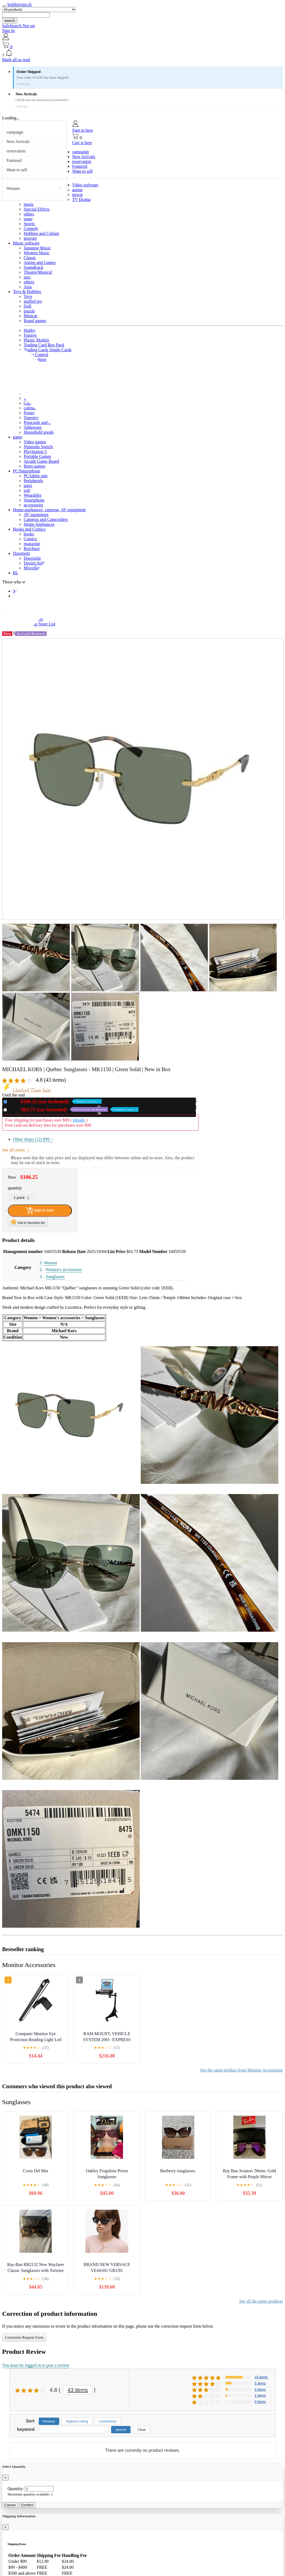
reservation (16, 151)
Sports (29, 223)
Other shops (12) (33, 1139)
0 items (260, 2402)
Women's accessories (64, 1269)
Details (79, 1120)
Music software (26, 243)
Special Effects (37, 209)
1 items (260, 2395)
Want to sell (16, 170)
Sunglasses (55, 1276)
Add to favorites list (28, 1222)
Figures (30, 335)
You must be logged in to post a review (35, 2365)
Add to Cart (40, 1210)
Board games (35, 320)
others (29, 214)
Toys (28, 296)
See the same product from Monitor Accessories (241, 2070)
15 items (261, 2377)
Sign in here (82, 130)
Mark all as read (16, 59)
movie (77, 194)
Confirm (27, 2505)
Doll (27, 306)
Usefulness (108, 2421)
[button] (142, 53)
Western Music (37, 252)
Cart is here (82, 142)
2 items (260, 2389)
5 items (260, 2383)
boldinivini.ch (19, 4)
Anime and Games (40, 262)
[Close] (5, 2477)
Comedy (31, 228)
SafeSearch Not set (18, 25)
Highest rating (77, 2421)
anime (77, 189)
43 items (78, 2390)
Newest (49, 2421)
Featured (14, 160)
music (29, 204)
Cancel (10, 2505)
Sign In (8, 30)
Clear (141, 2430)
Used (74, 1109)
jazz (27, 277)
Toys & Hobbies (27, 291)
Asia (27, 286)
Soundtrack (33, 267)
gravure (30, 238)
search (9, 21)
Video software (85, 185)
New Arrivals (18, 141)
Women (13, 188)
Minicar (30, 316)
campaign (14, 132)
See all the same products (261, 2301)
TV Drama (81, 199)
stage (28, 219)
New (55, 1101)
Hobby (30, 330)
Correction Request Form (24, 2337)
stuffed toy (33, 301)
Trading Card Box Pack (44, 345)
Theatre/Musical (38, 272)
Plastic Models (36, 340)
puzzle (29, 311)
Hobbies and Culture (41, 233)
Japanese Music (37, 248)
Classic (30, 257)
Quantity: (16, 2488)
